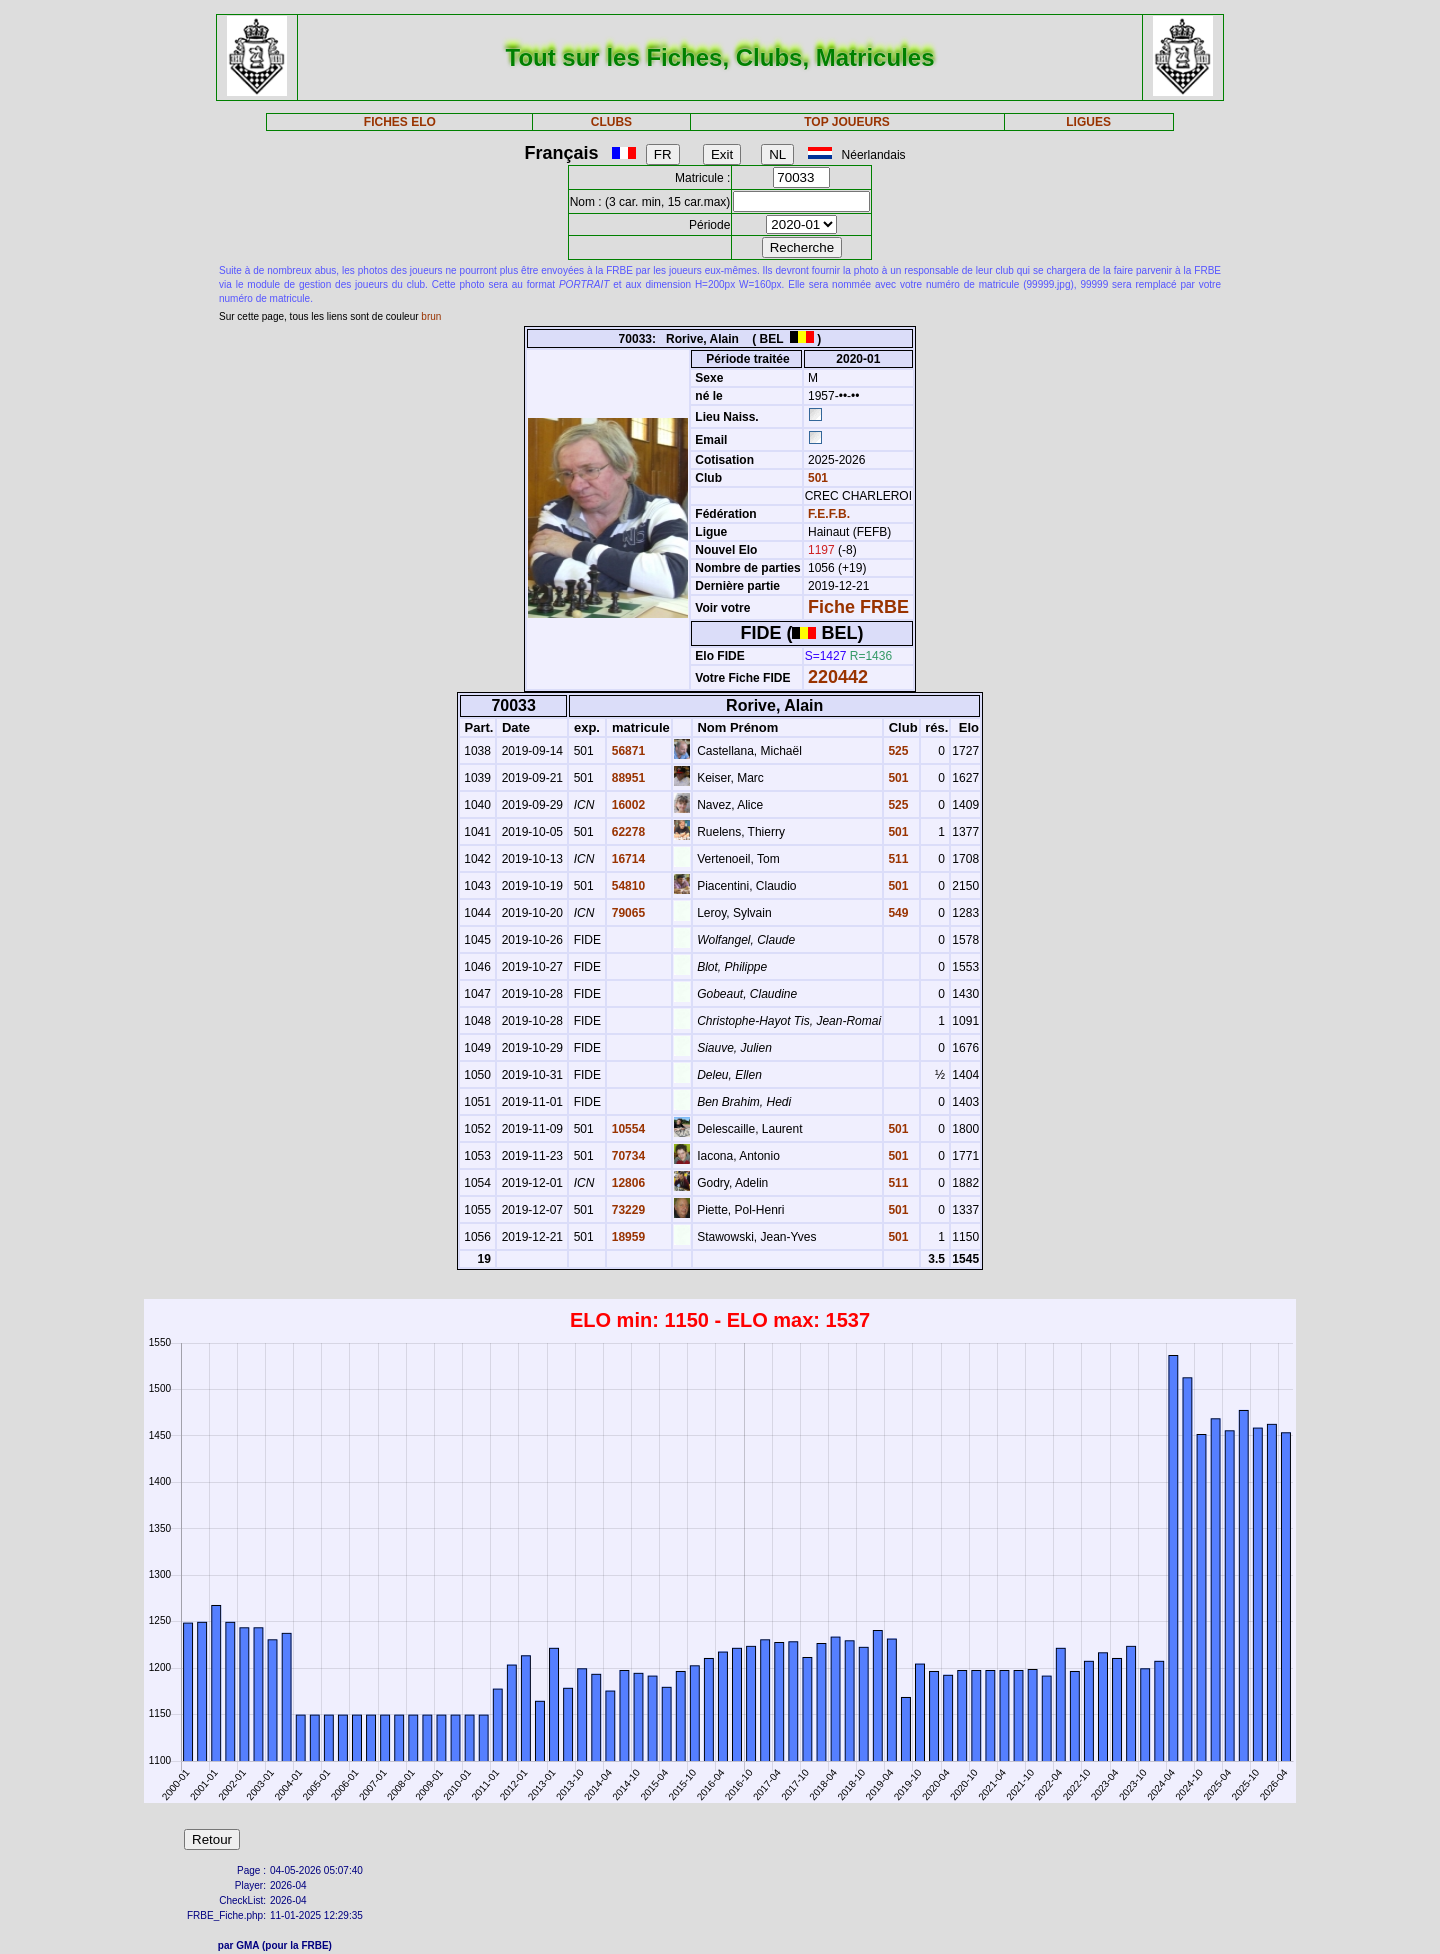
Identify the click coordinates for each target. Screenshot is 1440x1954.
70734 (626, 1156)
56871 (626, 751)
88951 (626, 778)
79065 (626, 913)
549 (896, 913)
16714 (626, 859)
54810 (626, 886)
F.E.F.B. (829, 514)
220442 (838, 677)
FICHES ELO (400, 122)
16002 (626, 805)
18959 (626, 1237)
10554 (626, 1129)
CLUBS (611, 122)
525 (896, 751)
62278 (626, 832)
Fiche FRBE (858, 607)
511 (896, 859)
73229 (626, 1210)
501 (816, 478)
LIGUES (1088, 122)
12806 (626, 1183)
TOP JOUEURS (847, 122)
